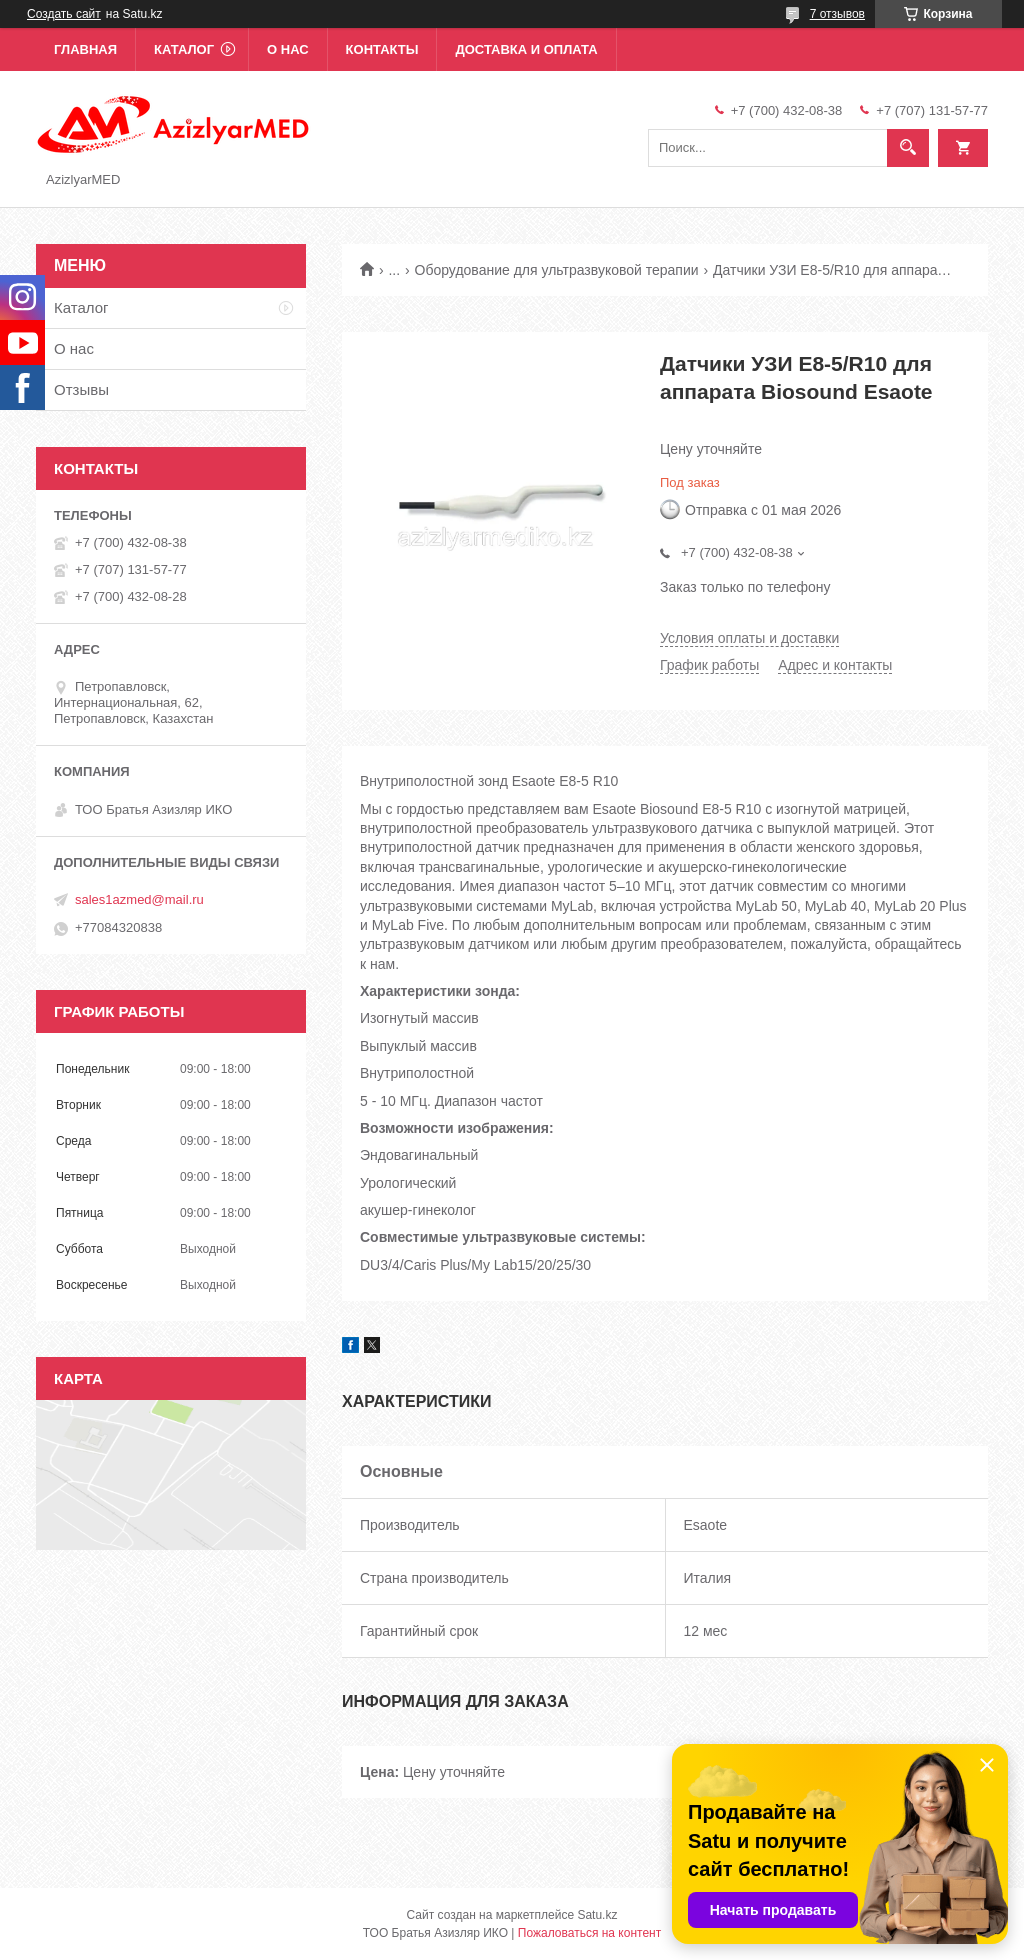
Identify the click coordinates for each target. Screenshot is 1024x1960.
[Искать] (908, 148)
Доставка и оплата (526, 49)
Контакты (382, 49)
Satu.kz (597, 1915)
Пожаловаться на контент (589, 1933)
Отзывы (81, 389)
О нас (288, 49)
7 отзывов (837, 14)
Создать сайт (64, 14)
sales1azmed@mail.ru (139, 899)
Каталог (184, 49)
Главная (85, 49)
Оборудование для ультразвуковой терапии (557, 270)
